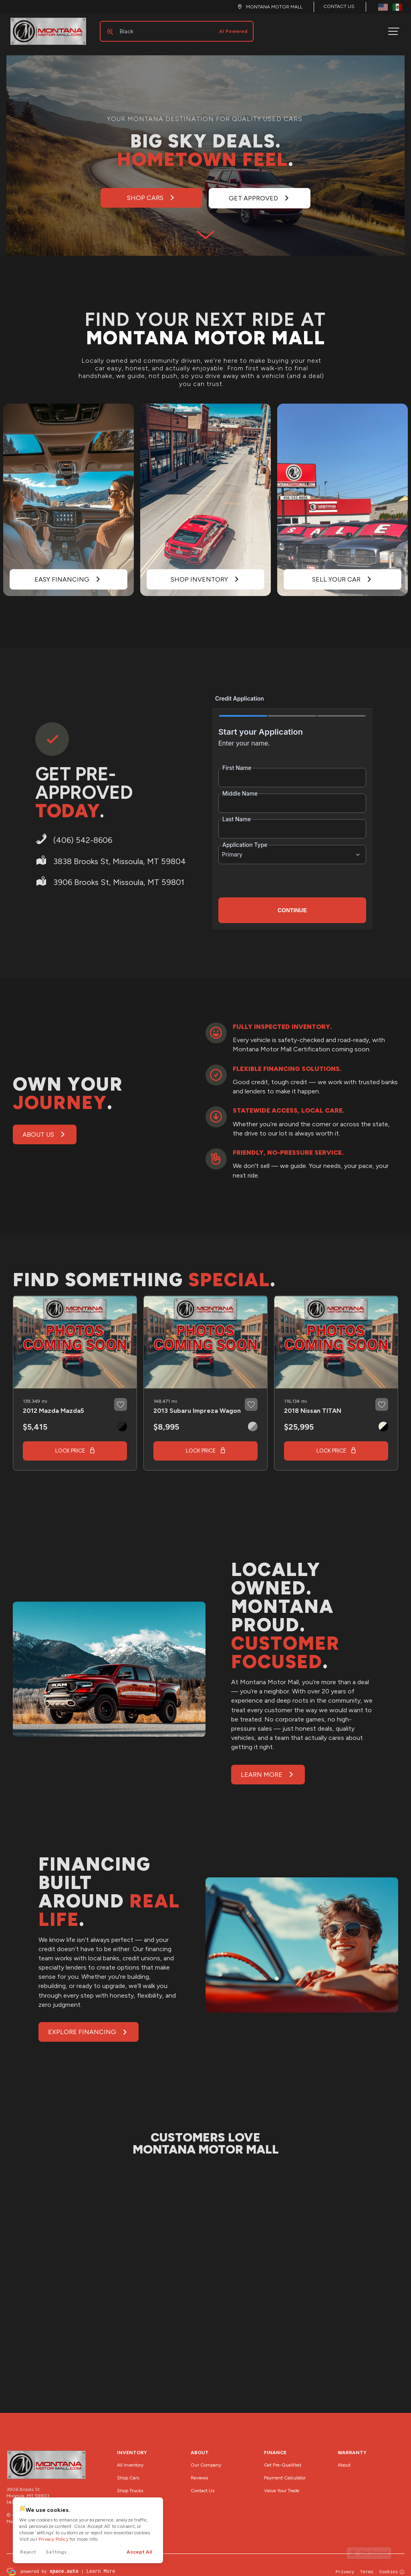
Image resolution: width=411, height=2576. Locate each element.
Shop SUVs (129, 2497)
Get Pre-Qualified (282, 2458)
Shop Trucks (130, 2484)
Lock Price (70, 1444)
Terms (366, 2565)
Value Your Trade (281, 2484)
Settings (56, 2552)
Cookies (392, 2565)
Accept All (139, 2552)
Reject (28, 2552)
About (344, 2458)
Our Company (206, 2458)
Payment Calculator (285, 2471)
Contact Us (339, 6)
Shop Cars (128, 2471)
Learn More (100, 2564)
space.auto (64, 2564)
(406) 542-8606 (25, 2496)
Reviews (199, 2471)
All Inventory (130, 2458)
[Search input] (173, 28)
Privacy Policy (53, 2539)
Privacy (345, 2565)
